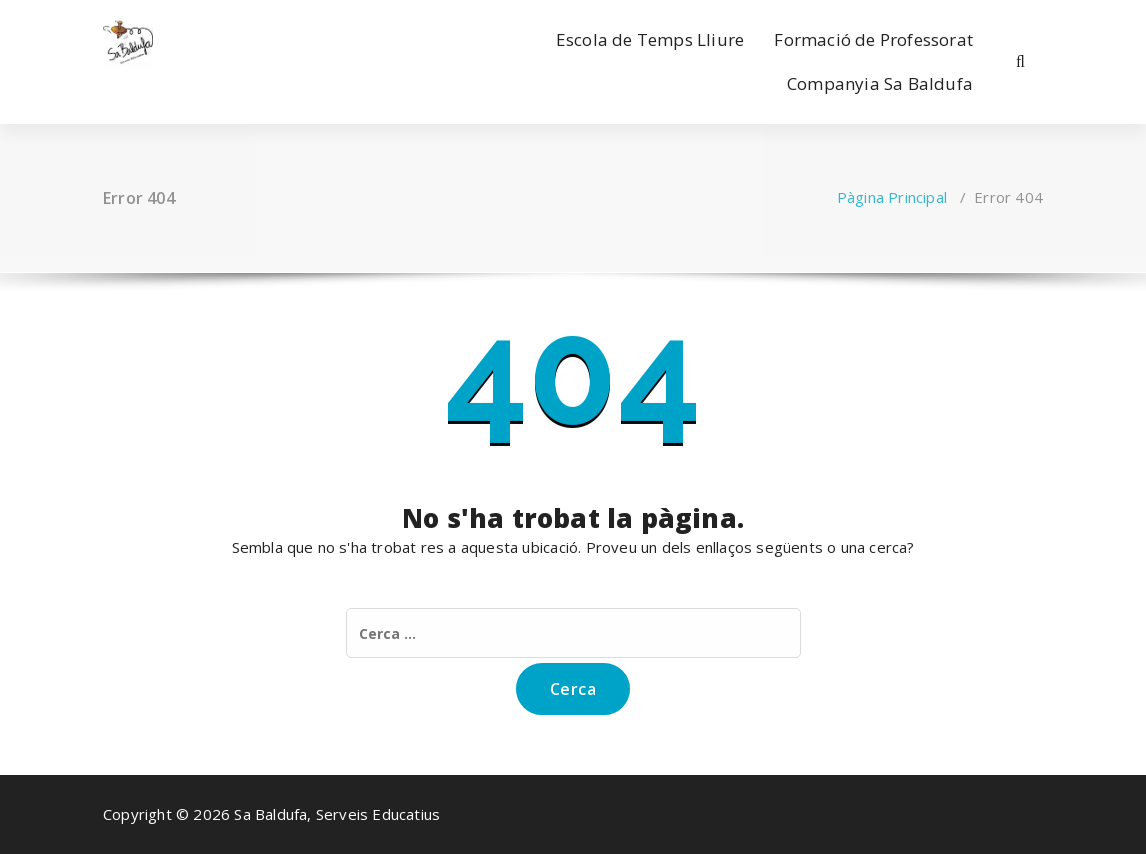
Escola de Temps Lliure (650, 39)
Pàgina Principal (892, 197)
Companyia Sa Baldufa (880, 83)
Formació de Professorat (873, 39)
